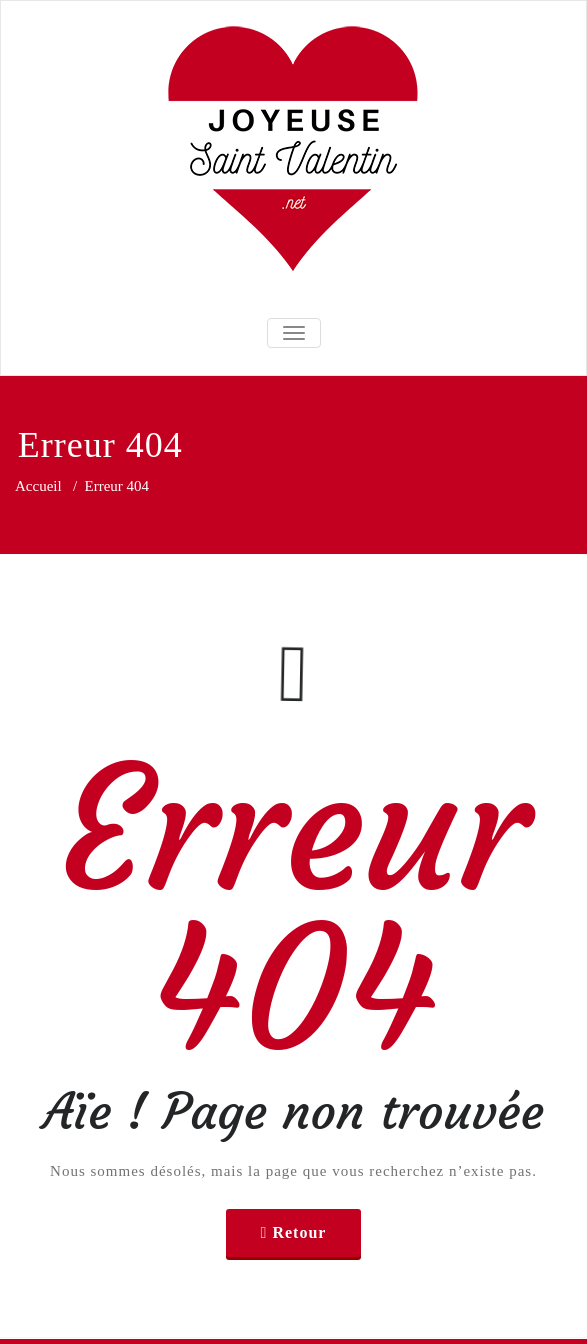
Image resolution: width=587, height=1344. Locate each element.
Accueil (38, 486)
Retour (299, 1232)
